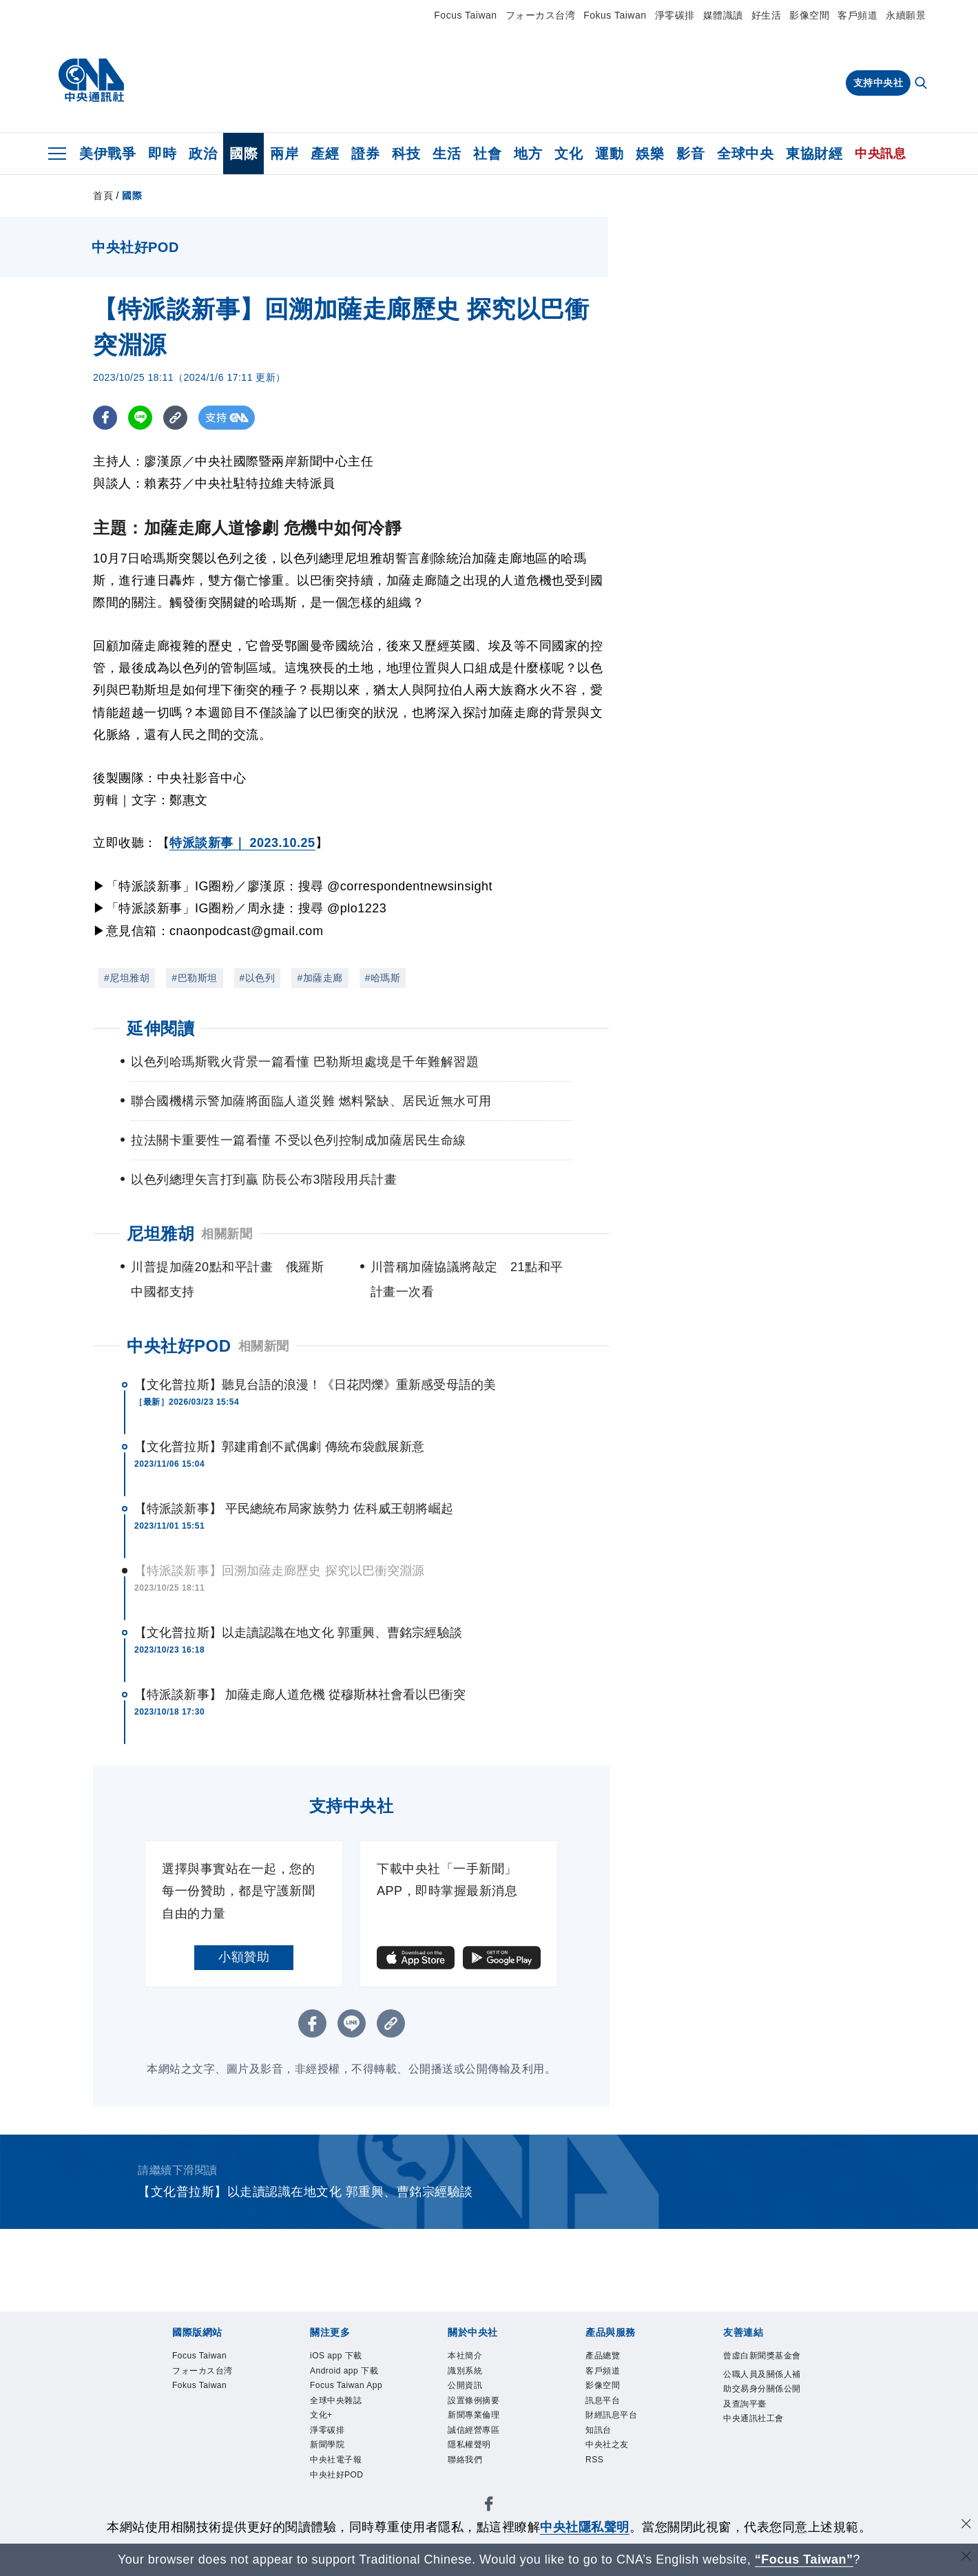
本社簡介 (170, 2434)
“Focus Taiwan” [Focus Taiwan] (804, 2559)
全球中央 (745, 153)
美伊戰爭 (107, 153)
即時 (162, 153)
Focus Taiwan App (374, 2397)
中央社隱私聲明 (585, 2527)
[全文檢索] (922, 84)
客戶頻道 (857, 15)
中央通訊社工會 (597, 2508)
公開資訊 (272, 2434)
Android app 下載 (271, 2397)
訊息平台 (323, 2471)
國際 (243, 153)
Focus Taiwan (465, 15)
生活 (447, 153)
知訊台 (444, 2471)
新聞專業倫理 (412, 2434)
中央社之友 (496, 2471)
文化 (568, 153)
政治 (203, 153)
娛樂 (650, 153)
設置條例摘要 (336, 2434)
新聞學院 (612, 2397)
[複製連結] (175, 418)
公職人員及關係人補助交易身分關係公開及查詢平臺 (406, 2508)
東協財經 (814, 153)
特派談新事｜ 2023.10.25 (242, 843)
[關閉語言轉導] (966, 2558)
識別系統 (221, 2434)
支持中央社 (878, 82)
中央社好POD (179, 1346)
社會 (487, 153)
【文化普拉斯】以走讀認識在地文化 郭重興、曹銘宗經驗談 (298, 1633)
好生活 (766, 15)
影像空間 (809, 15)
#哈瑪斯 (383, 977)
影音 (690, 153)
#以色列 (257, 977)
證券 (365, 153)
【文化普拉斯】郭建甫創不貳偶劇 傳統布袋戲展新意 (279, 1447)
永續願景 (906, 15)
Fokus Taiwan (614, 15)
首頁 (103, 195)
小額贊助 (243, 1957)
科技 (406, 153)
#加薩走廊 (319, 977)
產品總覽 (170, 2471)
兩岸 (284, 153)
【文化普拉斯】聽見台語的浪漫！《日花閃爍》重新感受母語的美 (315, 1385)
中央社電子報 (676, 2397)
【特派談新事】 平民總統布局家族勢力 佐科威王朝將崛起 (293, 1509)
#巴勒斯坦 (194, 977)
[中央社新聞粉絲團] (149, 2322)
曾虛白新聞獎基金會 (202, 2508)
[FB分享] (105, 418)
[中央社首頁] (91, 81)
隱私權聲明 (559, 2434)
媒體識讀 (723, 15)
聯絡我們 (616, 2434)
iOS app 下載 (183, 2397)
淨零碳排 (675, 15)
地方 (528, 153)
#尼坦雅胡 (126, 977)
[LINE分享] (140, 418)
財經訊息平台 (386, 2471)
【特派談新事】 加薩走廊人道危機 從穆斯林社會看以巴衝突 (300, 1694)
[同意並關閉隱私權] (966, 2525)
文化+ (520, 2397)
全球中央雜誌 (465, 2397)
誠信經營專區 (488, 2434)
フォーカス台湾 (541, 15)
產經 (325, 153)
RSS (540, 2471)
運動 (609, 153)
